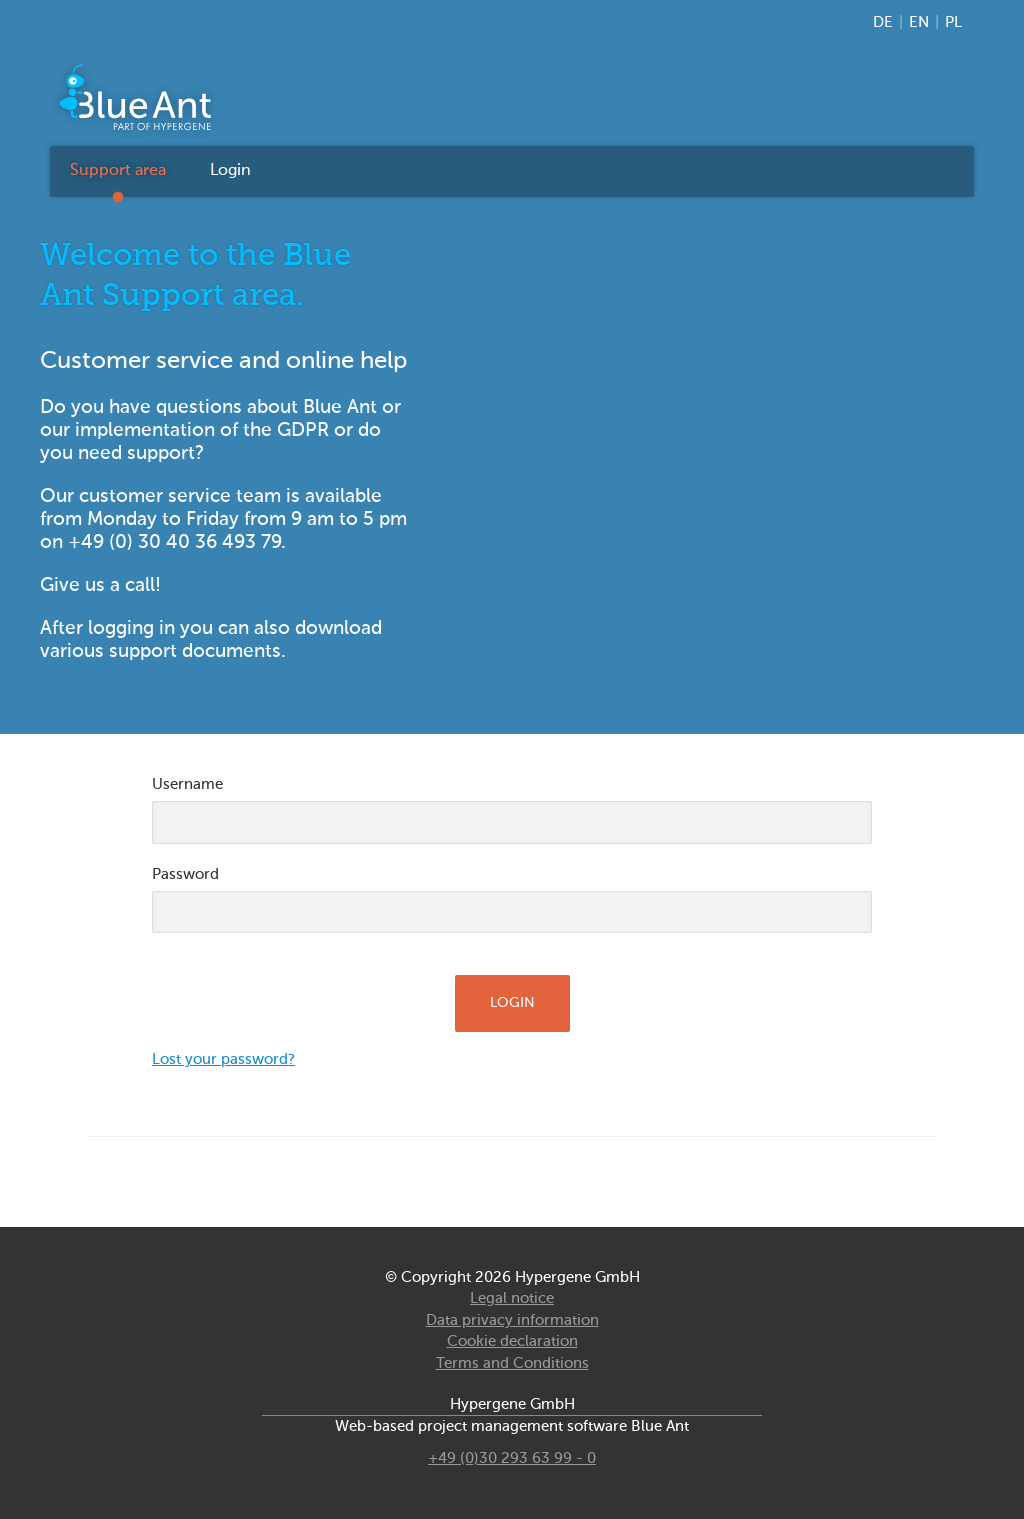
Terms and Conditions (512, 1363)
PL (953, 22)
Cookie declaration (512, 1341)
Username (187, 784)
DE (883, 22)
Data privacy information (512, 1320)
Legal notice (512, 1298)
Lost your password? (223, 1059)
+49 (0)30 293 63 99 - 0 (512, 1458)
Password (185, 874)
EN (919, 22)
